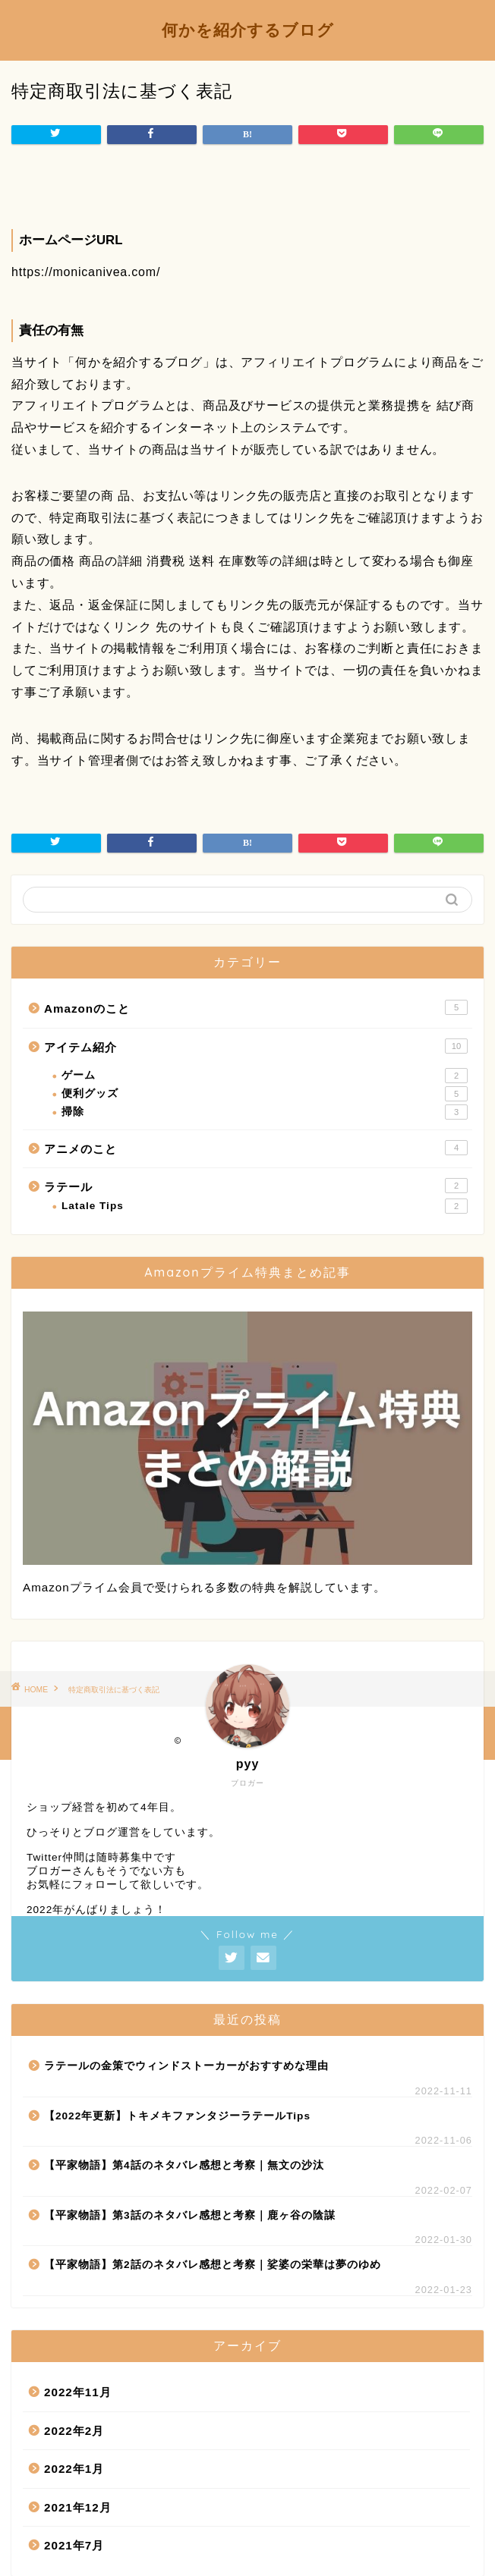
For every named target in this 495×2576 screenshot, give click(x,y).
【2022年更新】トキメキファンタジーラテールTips (177, 2116)
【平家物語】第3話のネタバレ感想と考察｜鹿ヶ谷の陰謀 (190, 2215)
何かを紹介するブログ (248, 29)
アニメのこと (256, 1147)
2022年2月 (74, 2430)
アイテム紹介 (256, 1046)
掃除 (264, 1112)
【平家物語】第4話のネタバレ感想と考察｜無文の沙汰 (184, 2165)
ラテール (256, 1185)
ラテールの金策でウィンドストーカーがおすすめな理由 (186, 2066)
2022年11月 (78, 2392)
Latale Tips (264, 1206)
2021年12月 (78, 2507)
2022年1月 (74, 2468)
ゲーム (264, 1075)
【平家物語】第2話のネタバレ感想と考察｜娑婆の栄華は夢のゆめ (212, 2264)
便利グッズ (264, 1093)
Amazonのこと (256, 1007)
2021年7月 (74, 2545)
